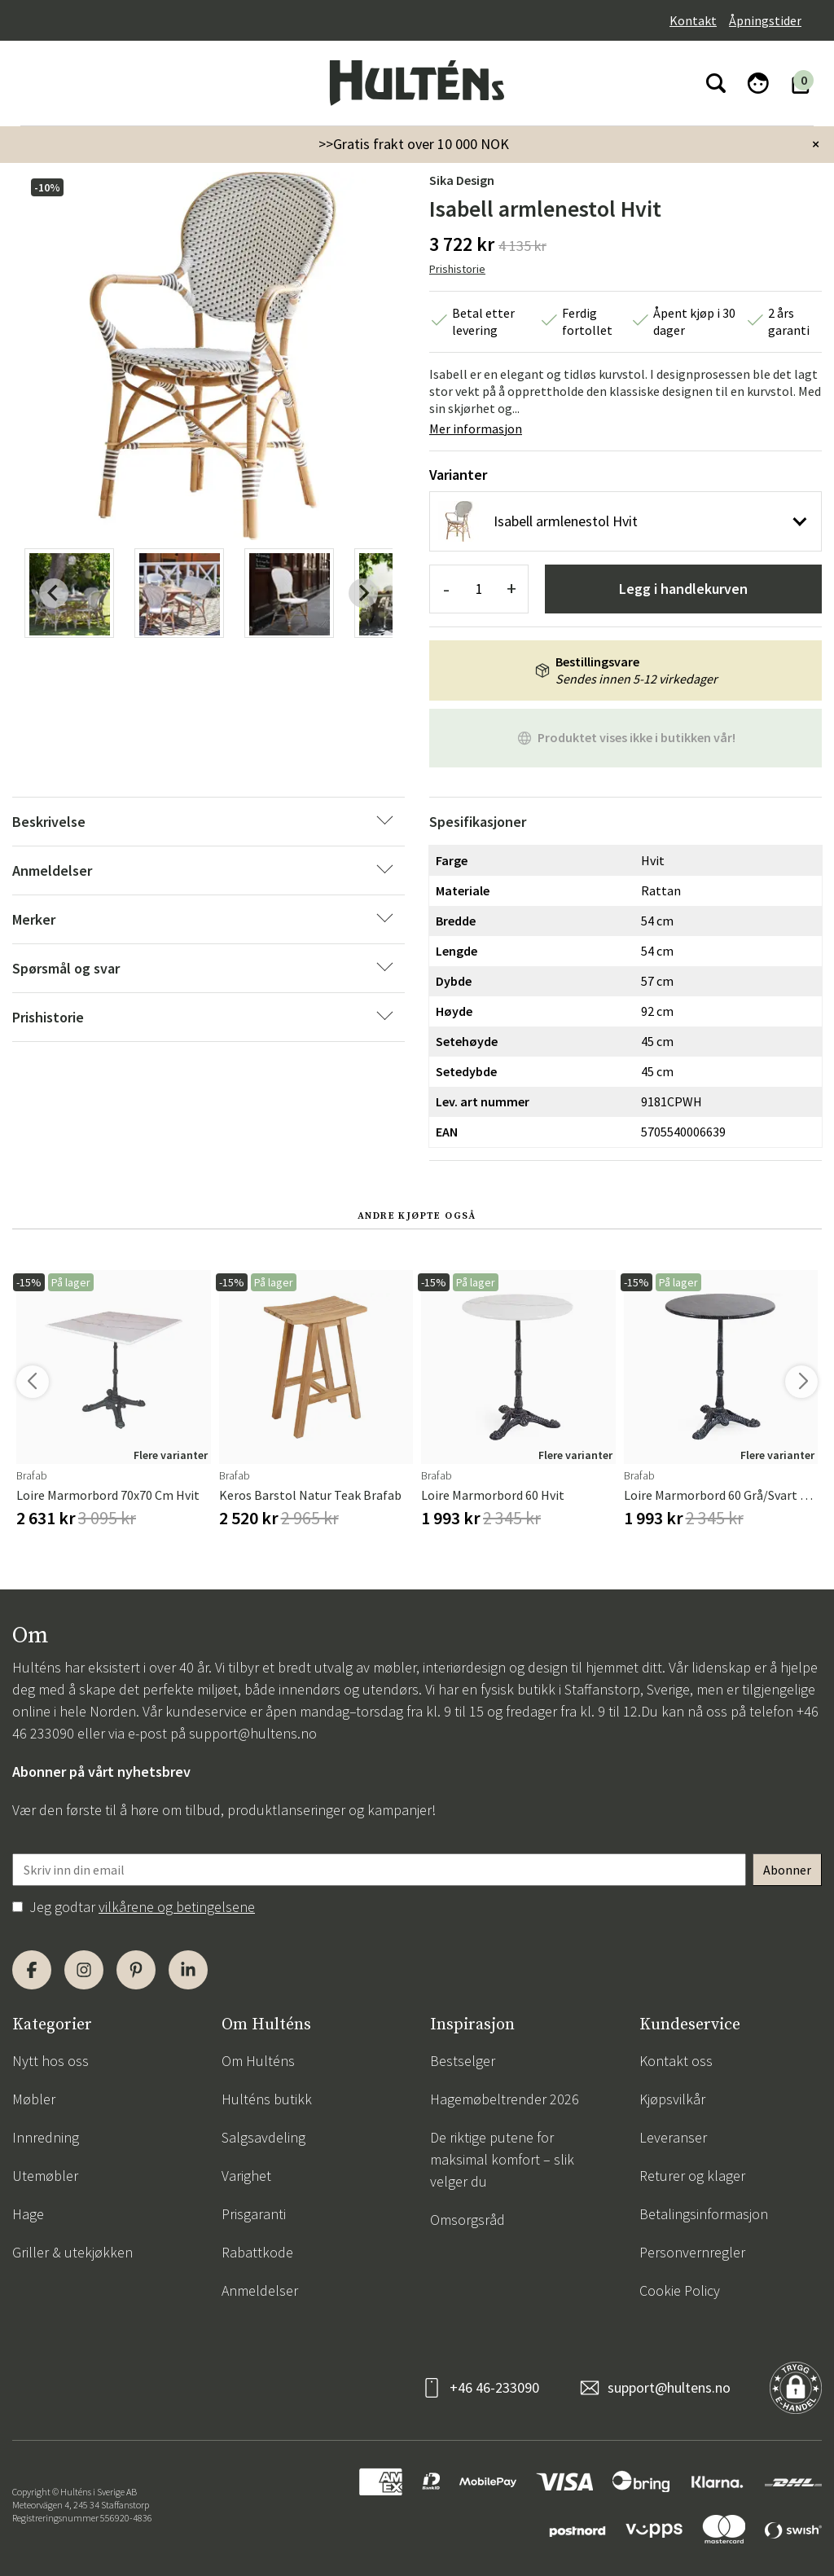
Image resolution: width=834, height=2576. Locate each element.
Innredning (45, 2137)
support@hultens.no (253, 1733)
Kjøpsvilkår (672, 2099)
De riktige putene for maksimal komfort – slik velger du (502, 2159)
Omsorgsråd (467, 2219)
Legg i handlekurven (683, 588)
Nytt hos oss (50, 2060)
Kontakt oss (676, 2060)
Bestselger (462, 2060)
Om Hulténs (258, 2060)
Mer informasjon (475, 428)
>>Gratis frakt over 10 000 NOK (413, 143)
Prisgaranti (254, 2214)
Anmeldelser (260, 2290)
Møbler (33, 2099)
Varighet (246, 2175)
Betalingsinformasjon (703, 2214)
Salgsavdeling (263, 2137)
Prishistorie (457, 269)
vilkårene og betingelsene (177, 1906)
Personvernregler (692, 2252)
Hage (28, 2214)
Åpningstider (765, 20)
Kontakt (693, 20)
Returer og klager (692, 2175)
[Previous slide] (53, 593)
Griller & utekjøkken (72, 2252)
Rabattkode (257, 2252)
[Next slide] (363, 593)
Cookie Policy (679, 2290)
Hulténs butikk (267, 2099)
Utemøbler (45, 2175)
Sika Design (461, 180)
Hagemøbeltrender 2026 (504, 2099)
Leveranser (673, 2137)
